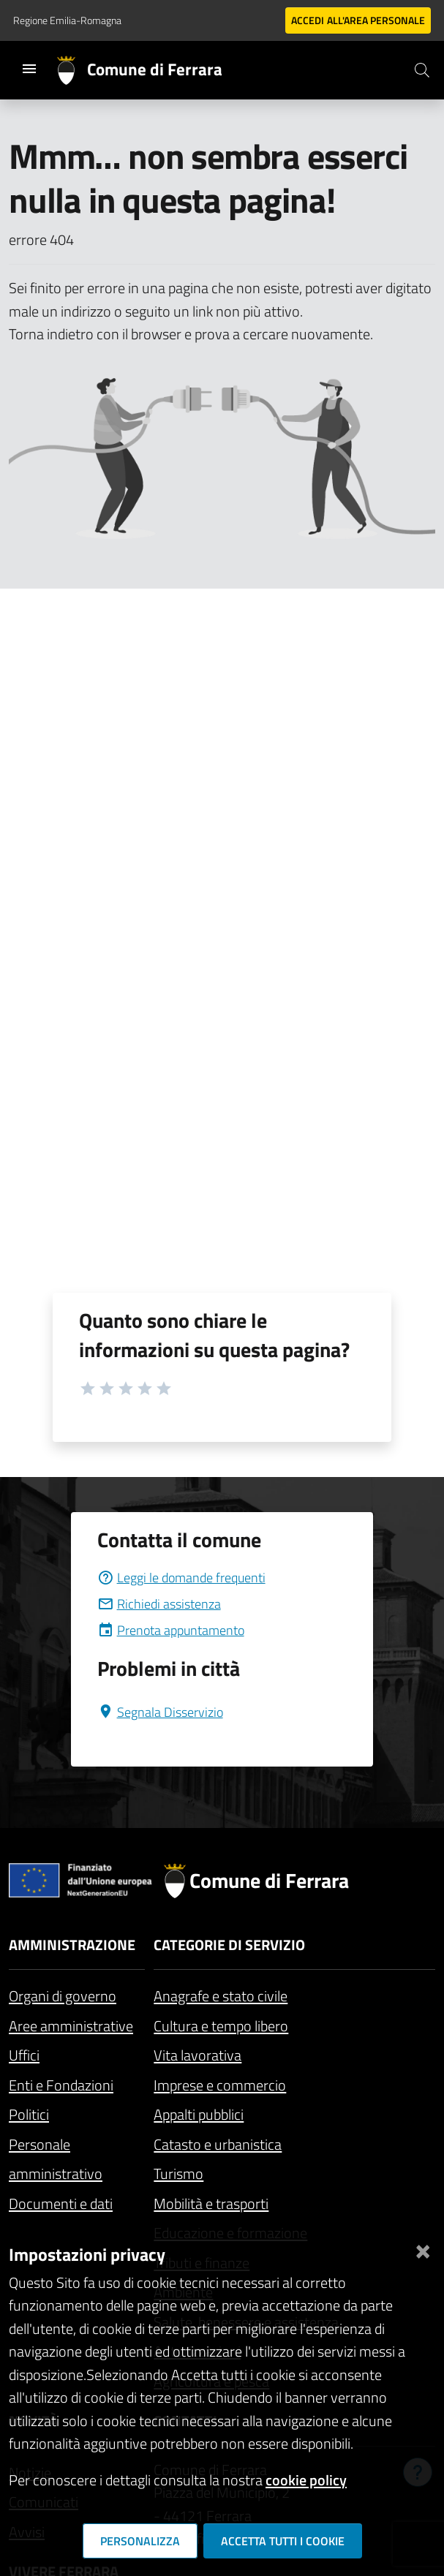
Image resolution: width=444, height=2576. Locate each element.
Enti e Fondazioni (61, 2085)
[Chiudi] (423, 2248)
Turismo (178, 2173)
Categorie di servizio (229, 1944)
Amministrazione (72, 1944)
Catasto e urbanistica (218, 2144)
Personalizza (140, 2541)
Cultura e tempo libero (221, 2025)
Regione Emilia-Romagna (67, 20)
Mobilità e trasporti (211, 2203)
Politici (29, 2114)
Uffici (24, 2055)
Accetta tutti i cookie (283, 2541)
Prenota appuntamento (170, 1630)
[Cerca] (422, 70)
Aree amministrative (71, 2025)
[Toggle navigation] (29, 69)
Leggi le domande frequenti (181, 1577)
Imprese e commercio (220, 2085)
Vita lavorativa (197, 2055)
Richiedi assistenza (159, 1604)
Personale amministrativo (55, 2159)
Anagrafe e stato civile (220, 1995)
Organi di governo (62, 1995)
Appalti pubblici (199, 2114)
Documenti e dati (61, 2203)
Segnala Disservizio (160, 1712)
